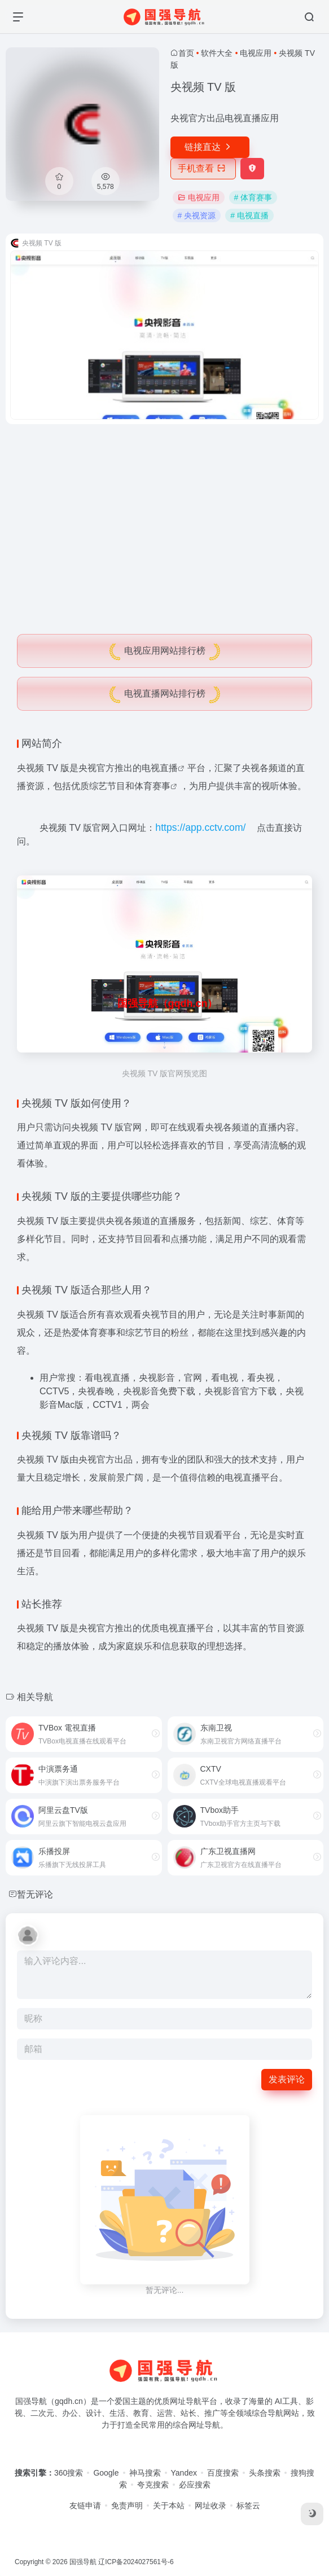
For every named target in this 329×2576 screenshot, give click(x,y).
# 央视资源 (197, 215)
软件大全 (217, 53)
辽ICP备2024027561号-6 (135, 2562)
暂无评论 (35, 1894)
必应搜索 (194, 2484)
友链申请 (85, 2505)
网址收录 (210, 2505)
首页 (186, 53)
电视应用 (255, 53)
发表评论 (287, 2079)
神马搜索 (145, 2472)
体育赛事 (152, 786)
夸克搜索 (153, 2484)
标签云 (248, 2505)
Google (106, 2472)
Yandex (184, 2472)
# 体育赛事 (253, 197)
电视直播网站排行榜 (164, 693)
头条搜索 (264, 2472)
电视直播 (160, 768)
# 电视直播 (249, 215)
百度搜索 (223, 2472)
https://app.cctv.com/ (200, 827)
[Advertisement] (164, 517)
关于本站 (169, 2505)
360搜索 (68, 2472)
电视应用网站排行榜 (164, 650)
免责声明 (127, 2505)
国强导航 (82, 2562)
